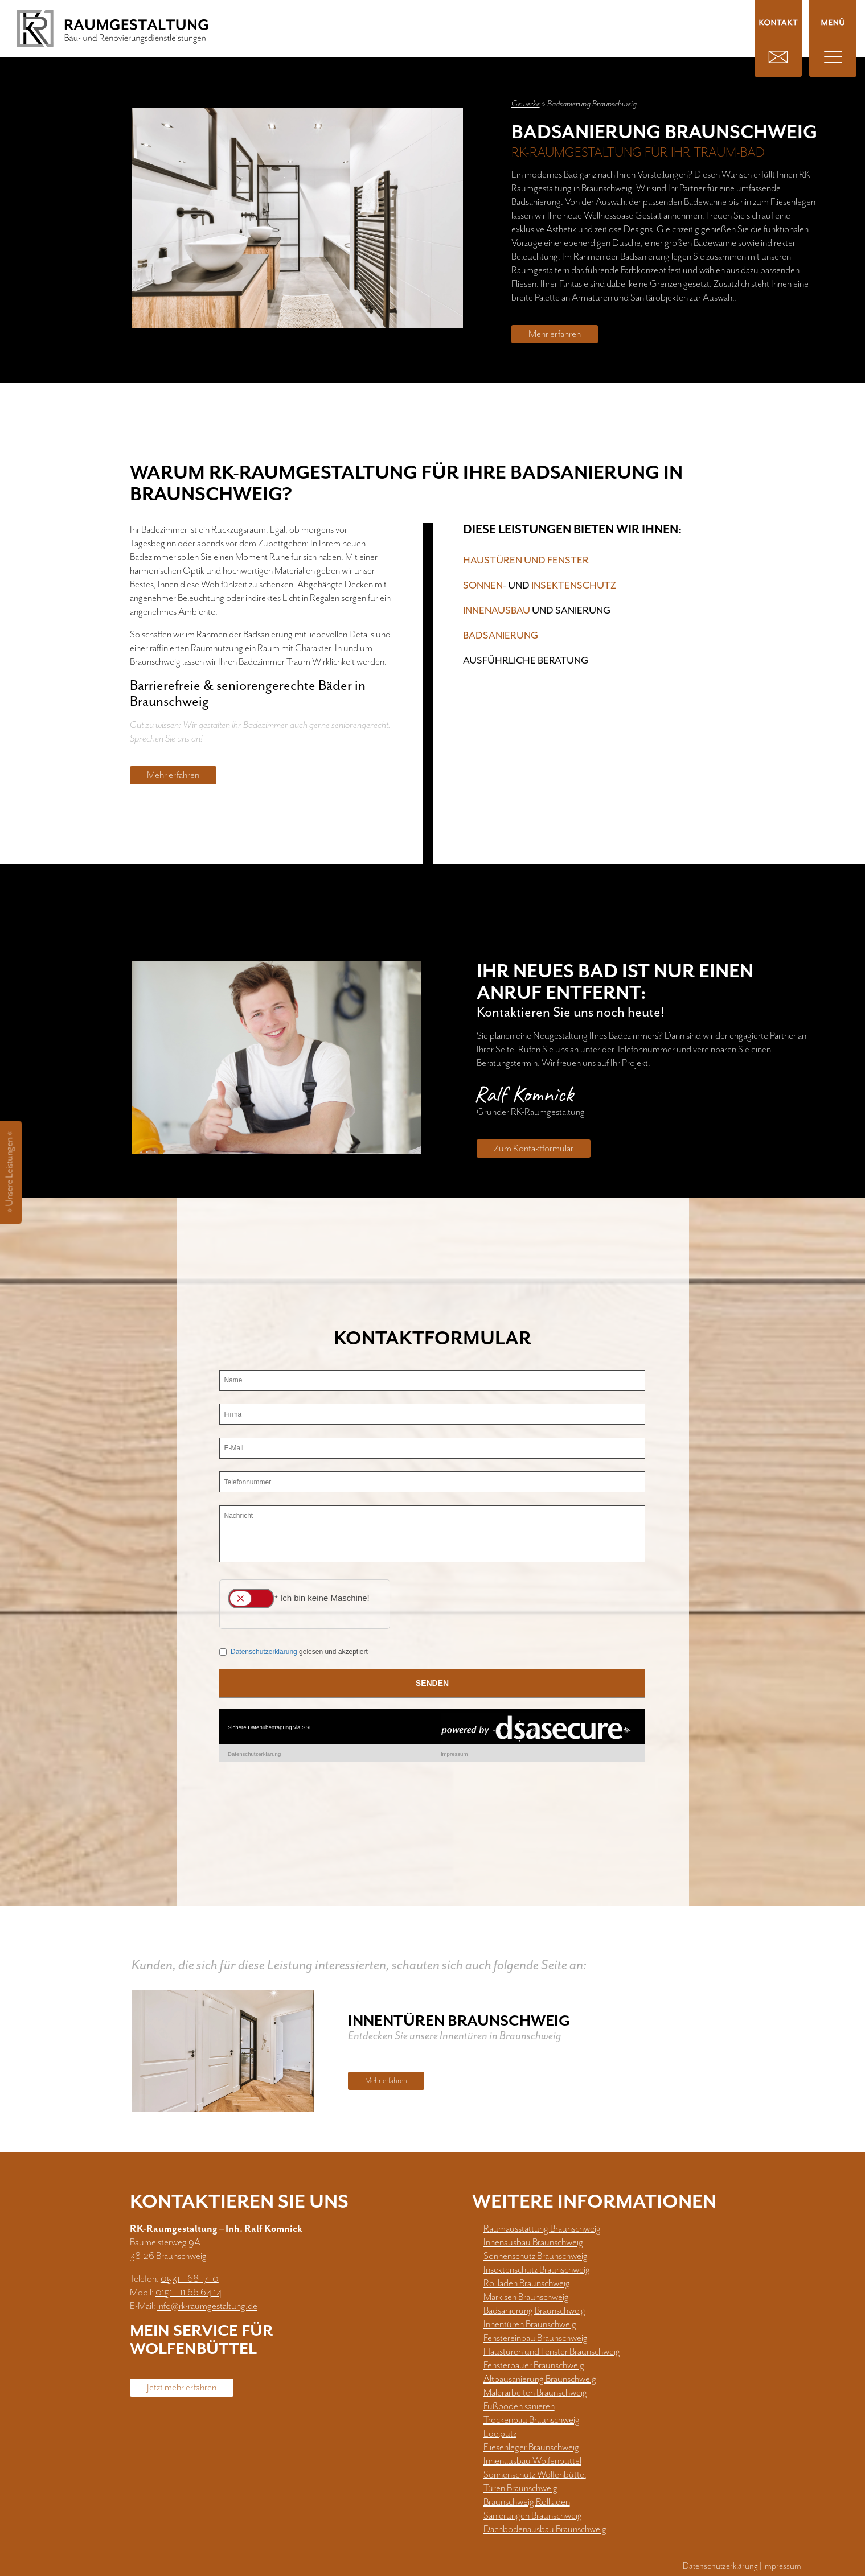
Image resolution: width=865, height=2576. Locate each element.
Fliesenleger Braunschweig (531, 2447)
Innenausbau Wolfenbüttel (532, 2461)
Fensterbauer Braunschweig (533, 2365)
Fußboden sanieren (519, 2406)
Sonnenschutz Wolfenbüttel (534, 2474)
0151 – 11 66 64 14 (188, 2292)
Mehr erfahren (554, 334)
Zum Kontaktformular (533, 1148)
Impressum (782, 2566)
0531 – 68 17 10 (190, 2279)
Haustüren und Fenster (526, 560)
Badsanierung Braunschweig (534, 2310)
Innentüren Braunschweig (529, 2324)
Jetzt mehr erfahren (181, 2387)
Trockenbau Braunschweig (531, 2420)
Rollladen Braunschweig (526, 2283)
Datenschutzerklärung (720, 2566)
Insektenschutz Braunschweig (536, 2269)
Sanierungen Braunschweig (532, 2515)
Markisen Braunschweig (526, 2297)
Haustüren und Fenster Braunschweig (551, 2351)
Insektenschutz (573, 585)
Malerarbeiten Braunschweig (535, 2392)
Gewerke (525, 103)
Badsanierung (500, 635)
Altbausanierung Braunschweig (539, 2379)
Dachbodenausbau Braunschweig (544, 2529)
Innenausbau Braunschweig (533, 2242)
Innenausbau (496, 610)
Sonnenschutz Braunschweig (535, 2256)
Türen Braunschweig (520, 2488)
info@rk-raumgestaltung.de (207, 2306)
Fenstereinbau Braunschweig (535, 2338)
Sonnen (483, 585)
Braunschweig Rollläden (526, 2502)
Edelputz (499, 2433)
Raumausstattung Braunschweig (542, 2229)
